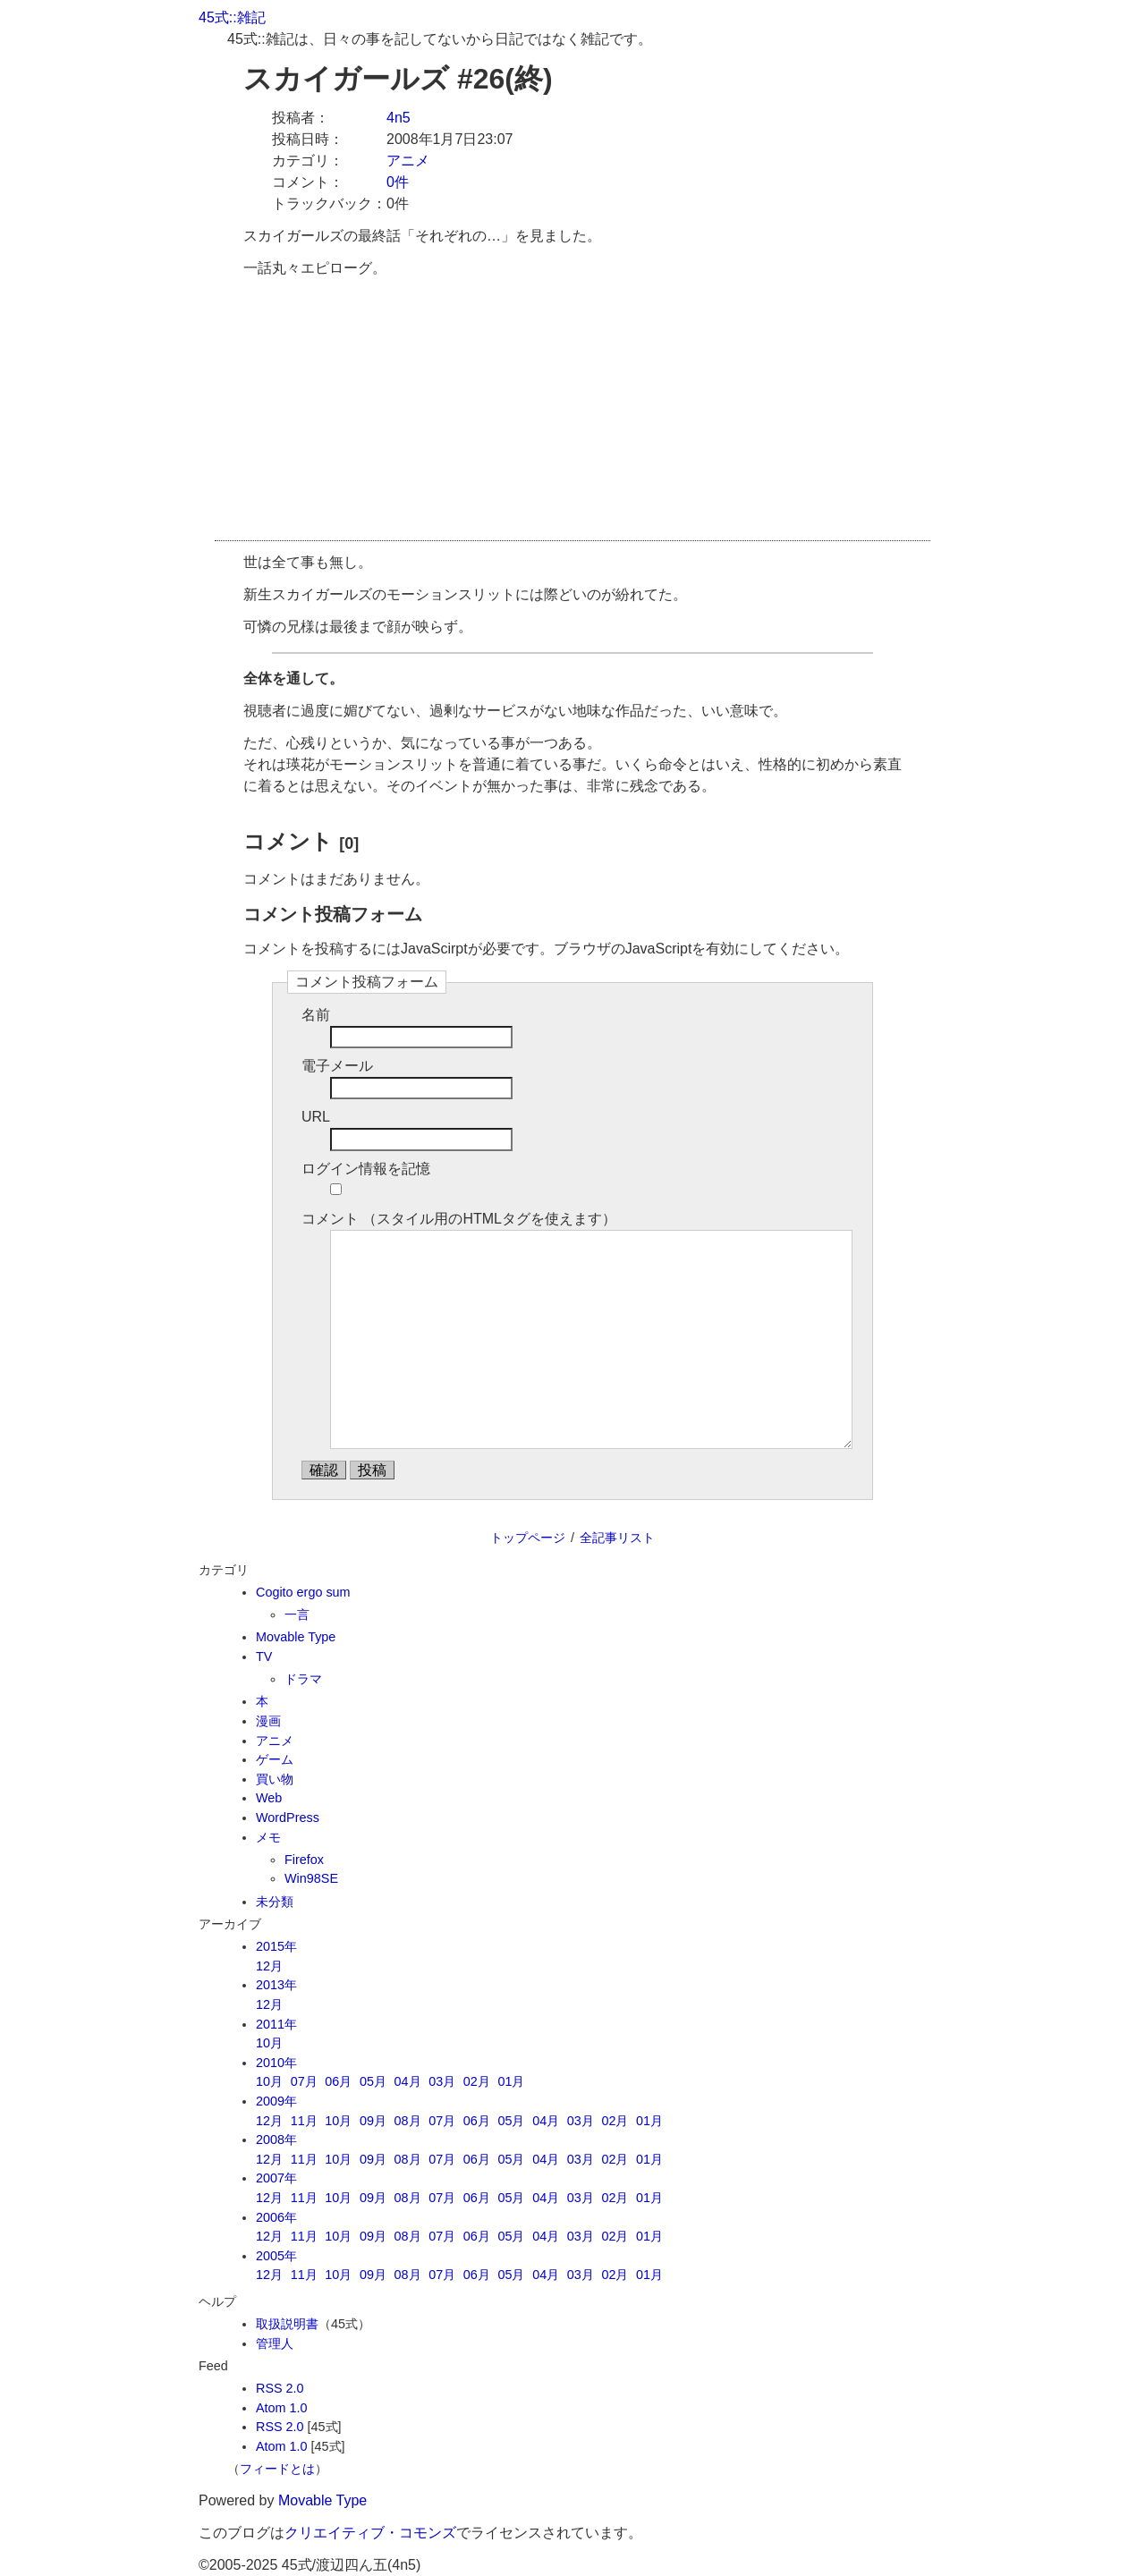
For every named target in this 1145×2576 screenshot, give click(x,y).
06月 (338, 2081)
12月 (269, 1966)
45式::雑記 (232, 17)
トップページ (527, 1537)
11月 (304, 2121)
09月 (373, 2121)
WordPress (287, 1817)
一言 (297, 1614)
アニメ (407, 160)
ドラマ (303, 1679)
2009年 (276, 2101)
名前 (315, 1014)
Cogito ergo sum (303, 1592)
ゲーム (274, 1759)
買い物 (274, 1779)
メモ (268, 1837)
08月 (407, 2121)
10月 (269, 2043)
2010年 (276, 2062)
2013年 (276, 1985)
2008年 (276, 2139)
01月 (510, 2081)
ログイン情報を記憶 (365, 1168)
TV (264, 1656)
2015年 (276, 1946)
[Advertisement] (572, 415)
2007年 (276, 2178)
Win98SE (311, 1878)
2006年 (276, 2217)
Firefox (304, 1859)
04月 (407, 2081)
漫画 (268, 1721)
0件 (397, 182)
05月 (373, 2081)
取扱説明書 (287, 2324)
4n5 (398, 117)
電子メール (337, 1065)
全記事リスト (617, 1537)
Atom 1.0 (282, 2408)
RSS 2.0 (280, 2388)
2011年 (276, 2024)
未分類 (274, 1901)
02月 (476, 2081)
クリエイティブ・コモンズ (370, 2532)
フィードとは (277, 2469)
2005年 (276, 2256)
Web (269, 1798)
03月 (441, 2081)
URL (315, 1116)
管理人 (274, 2343)
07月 (304, 2081)
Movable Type (295, 1637)
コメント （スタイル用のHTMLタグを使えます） (458, 1218)
